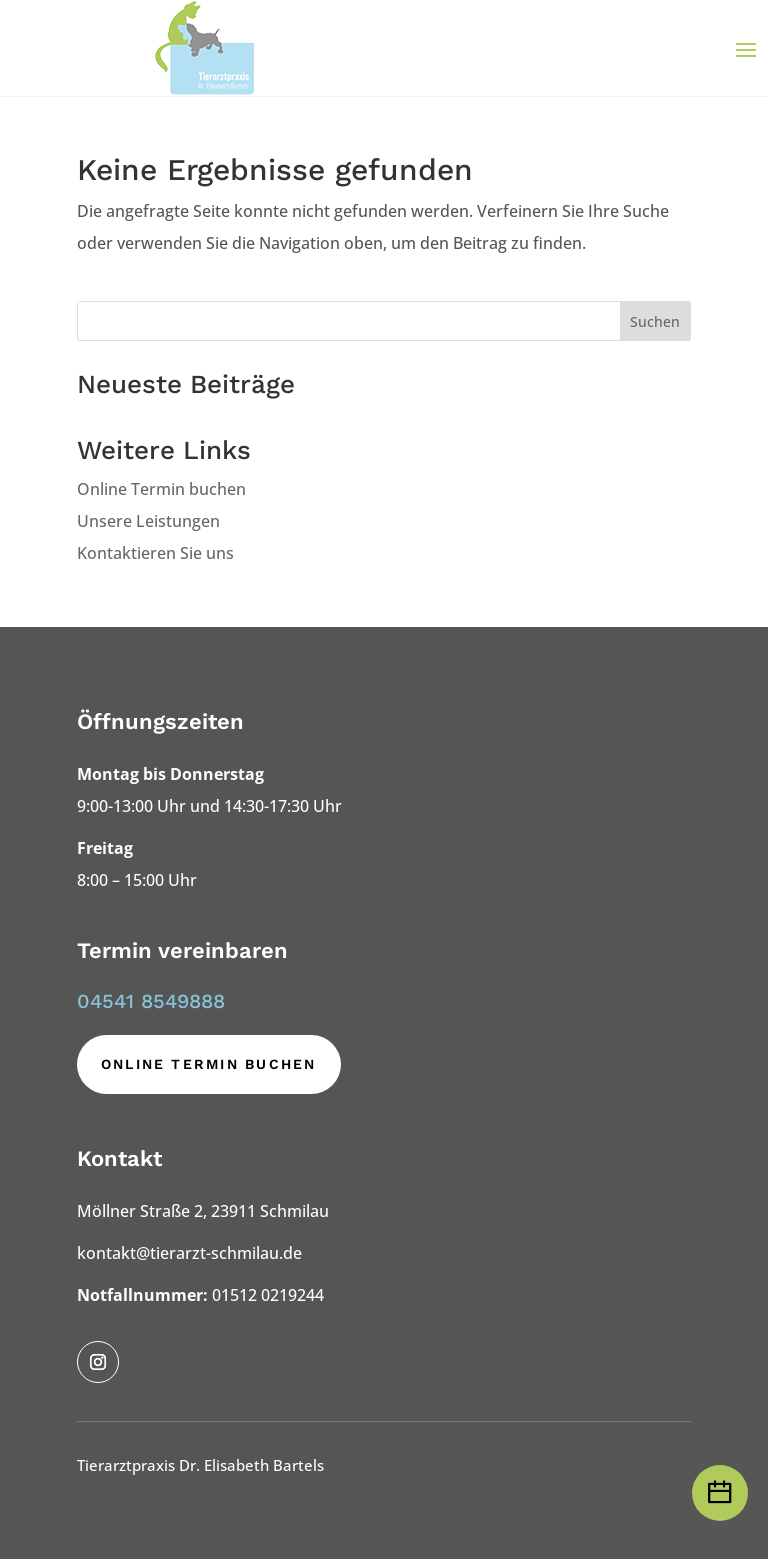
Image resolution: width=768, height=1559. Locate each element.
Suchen (655, 321)
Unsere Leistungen (148, 521)
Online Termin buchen (161, 489)
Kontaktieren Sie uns (155, 553)
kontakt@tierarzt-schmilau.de (189, 1253)
